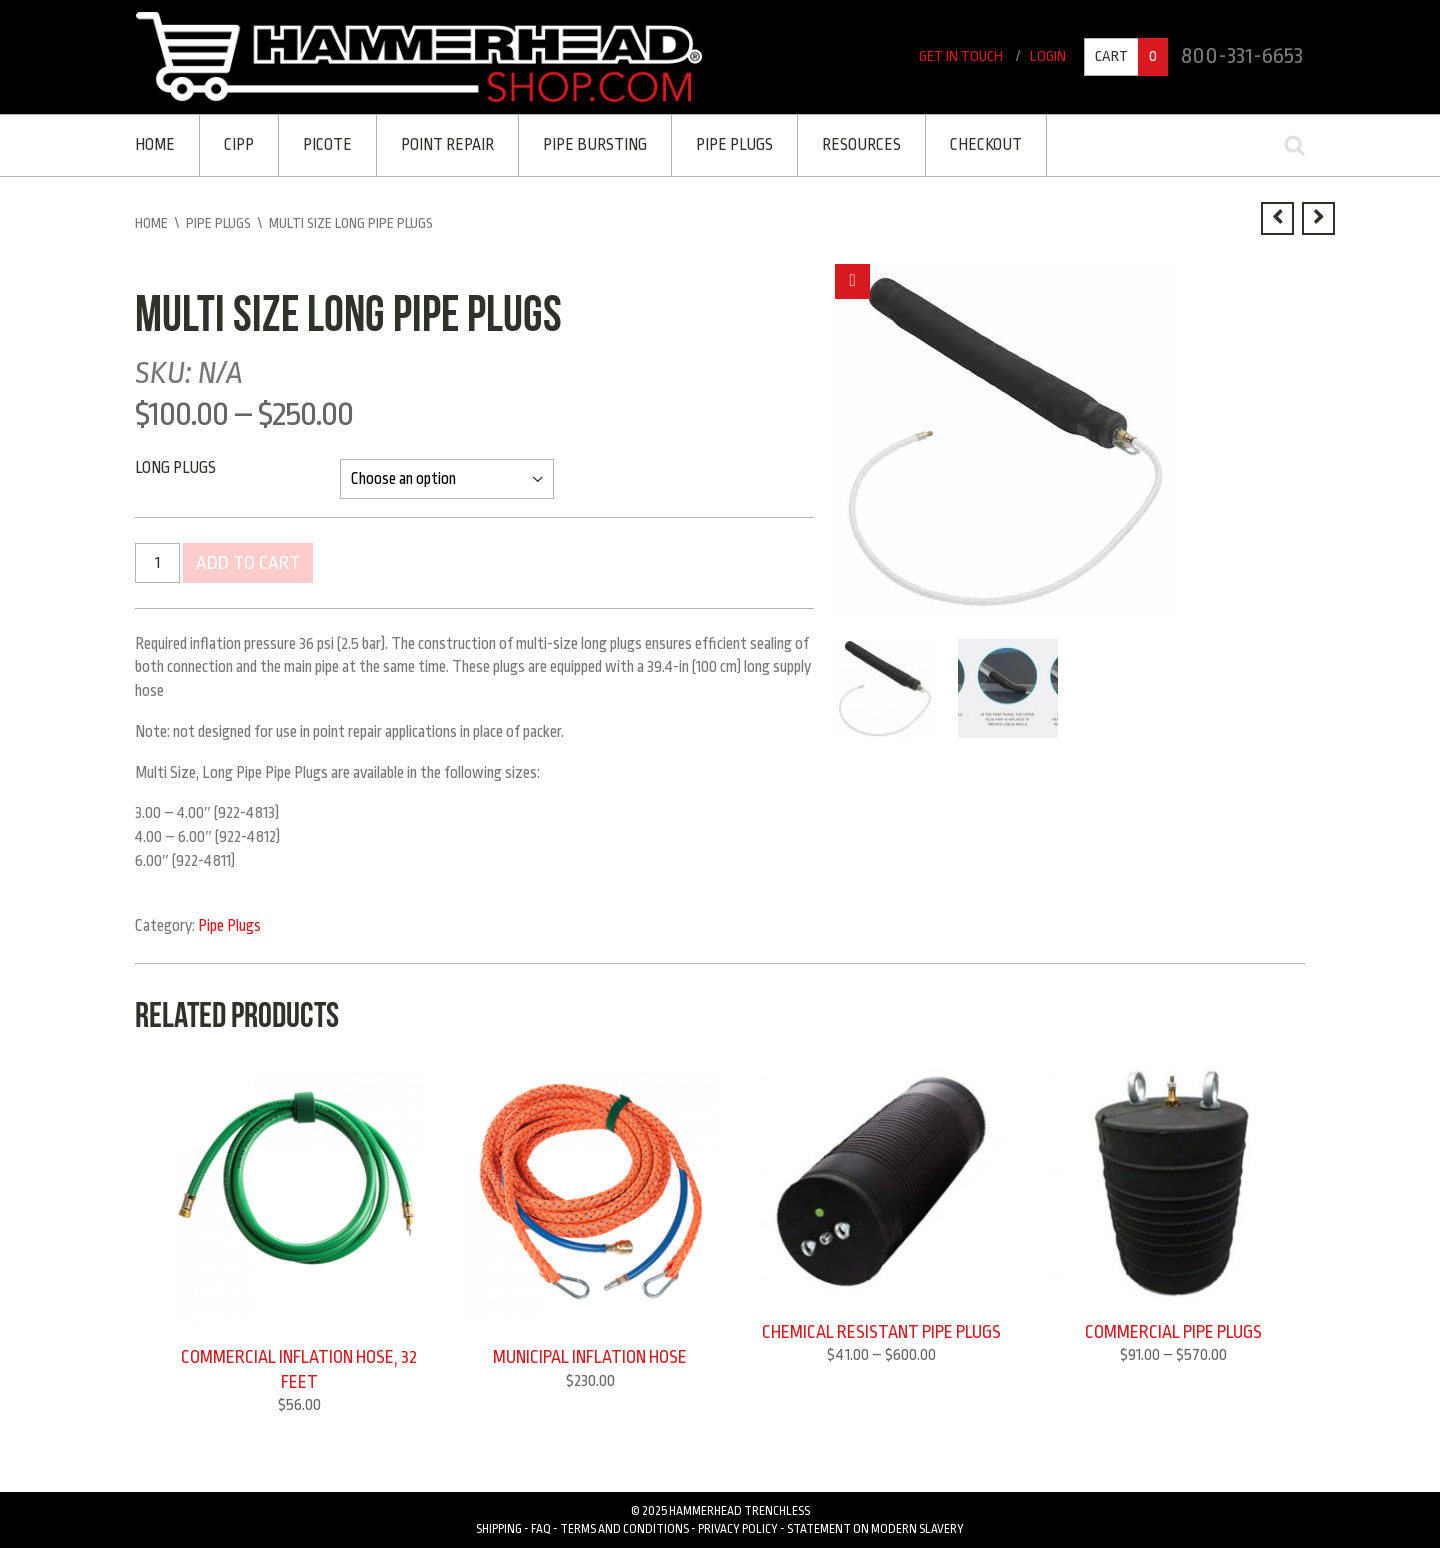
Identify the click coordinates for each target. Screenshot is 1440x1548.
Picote (327, 145)
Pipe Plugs (218, 223)
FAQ (541, 1529)
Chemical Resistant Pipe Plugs (881, 1332)
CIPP (239, 145)
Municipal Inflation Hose (590, 1357)
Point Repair (447, 145)
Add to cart (248, 563)
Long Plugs (175, 468)
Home (155, 145)
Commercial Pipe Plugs (1173, 1332)
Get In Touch (961, 56)
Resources (861, 145)
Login (1048, 56)
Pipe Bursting (595, 145)
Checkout (986, 145)
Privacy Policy (738, 1529)
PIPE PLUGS (734, 145)
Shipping (499, 1529)
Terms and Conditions (624, 1529)
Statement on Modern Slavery (875, 1529)
